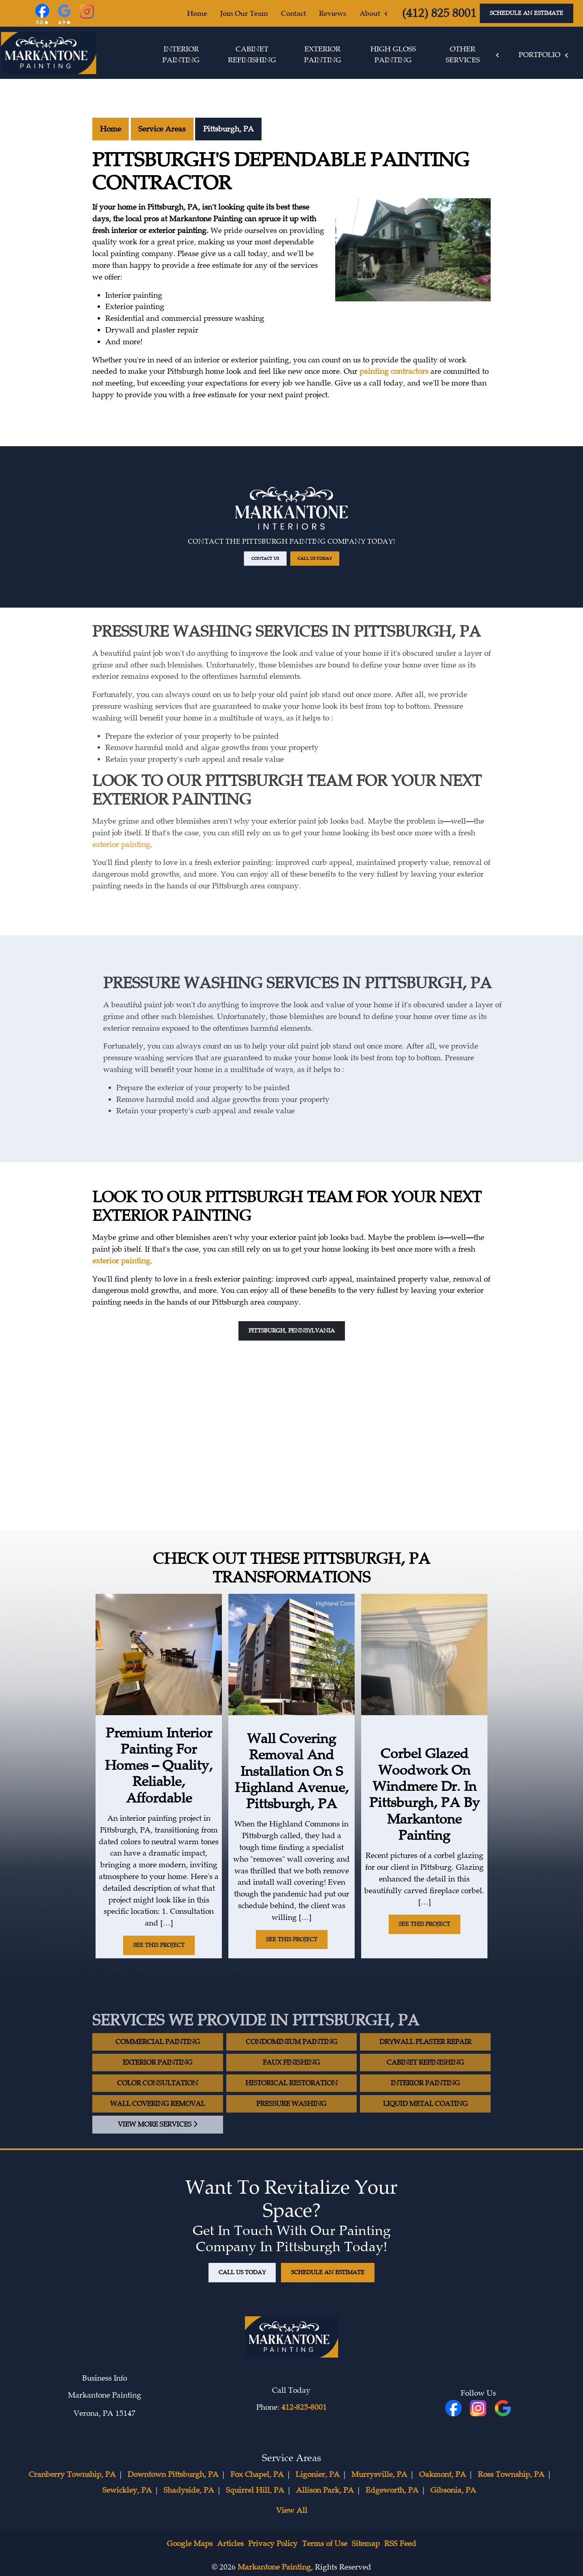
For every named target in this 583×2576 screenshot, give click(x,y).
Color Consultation (157, 2109)
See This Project (159, 1945)
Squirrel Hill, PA (255, 2490)
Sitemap (366, 2543)
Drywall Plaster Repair (425, 2067)
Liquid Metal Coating (425, 2130)
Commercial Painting (157, 2067)
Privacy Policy (273, 2543)
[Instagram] (87, 13)
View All (291, 2510)
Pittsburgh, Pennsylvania (292, 1330)
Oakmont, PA (442, 2474)
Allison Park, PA (325, 2490)
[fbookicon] (454, 2409)
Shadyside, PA (189, 2490)
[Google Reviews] (64, 19)
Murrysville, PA (379, 2474)
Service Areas (161, 129)
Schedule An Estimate (526, 13)
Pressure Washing (291, 2130)
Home (110, 129)
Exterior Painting (157, 2088)
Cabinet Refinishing (425, 2088)
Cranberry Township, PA (72, 2474)
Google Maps (190, 2543)
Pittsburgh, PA (228, 129)
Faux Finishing (291, 2088)
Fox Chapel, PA (257, 2474)
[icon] (479, 2409)
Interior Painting (425, 2109)
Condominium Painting (291, 2067)
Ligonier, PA (318, 2474)
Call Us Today (294, 530)
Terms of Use (324, 2543)
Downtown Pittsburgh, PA (173, 2474)
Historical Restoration (291, 2109)
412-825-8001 (304, 2407)
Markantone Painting (274, 2567)
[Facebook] (42, 19)
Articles (230, 2543)
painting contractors (394, 371)
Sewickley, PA (127, 2490)
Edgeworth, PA (392, 2490)
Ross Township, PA (511, 2474)
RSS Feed (400, 2543)
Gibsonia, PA (453, 2490)
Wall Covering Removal (157, 2130)
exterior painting (121, 818)
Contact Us (288, 530)
